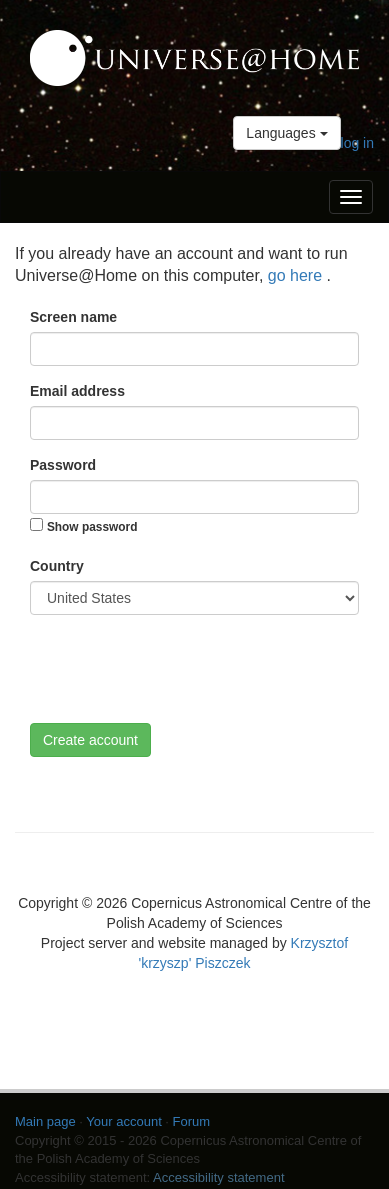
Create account (90, 740)
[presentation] (182, 669)
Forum (192, 1121)
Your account (123, 1121)
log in (357, 143)
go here (297, 275)
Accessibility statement (219, 1177)
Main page (45, 1121)
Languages (286, 133)
